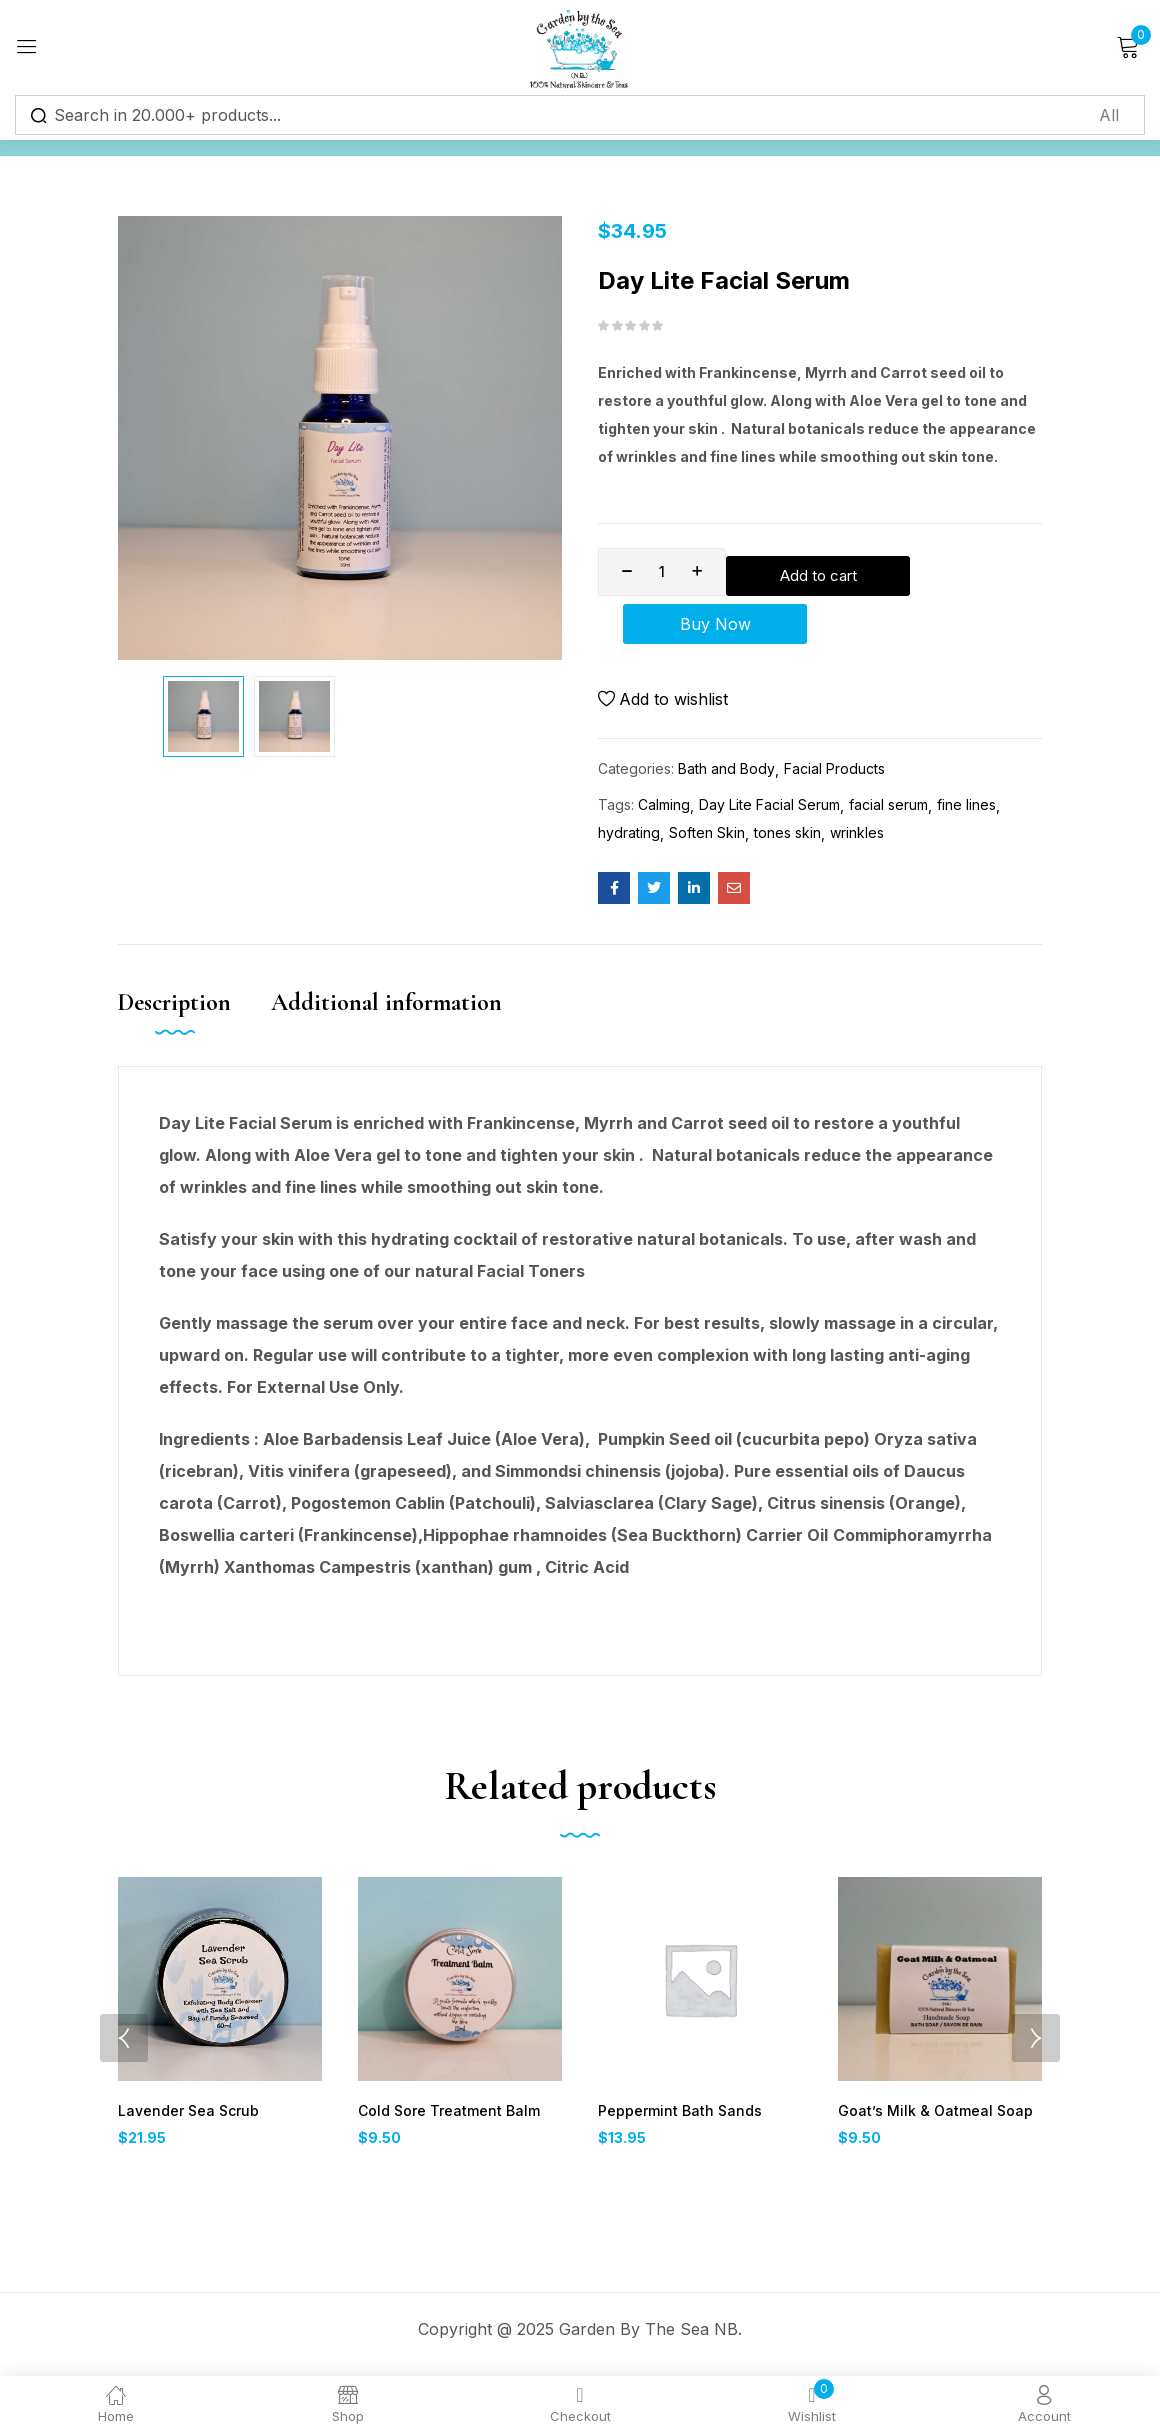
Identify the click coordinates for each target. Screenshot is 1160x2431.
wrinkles (857, 840)
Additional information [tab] (386, 1010)
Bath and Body (726, 776)
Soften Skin (707, 840)
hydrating (629, 840)
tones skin (787, 840)
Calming (664, 812)
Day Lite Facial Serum (769, 812)
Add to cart (887, 572)
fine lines (966, 812)
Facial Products (834, 776)
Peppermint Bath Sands (675, 2119)
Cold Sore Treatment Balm (444, 2119)
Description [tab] (174, 1010)
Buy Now (820, 628)
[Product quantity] (662, 572)
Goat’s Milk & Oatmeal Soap (928, 2119)
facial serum (888, 812)
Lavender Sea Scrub (186, 2119)
